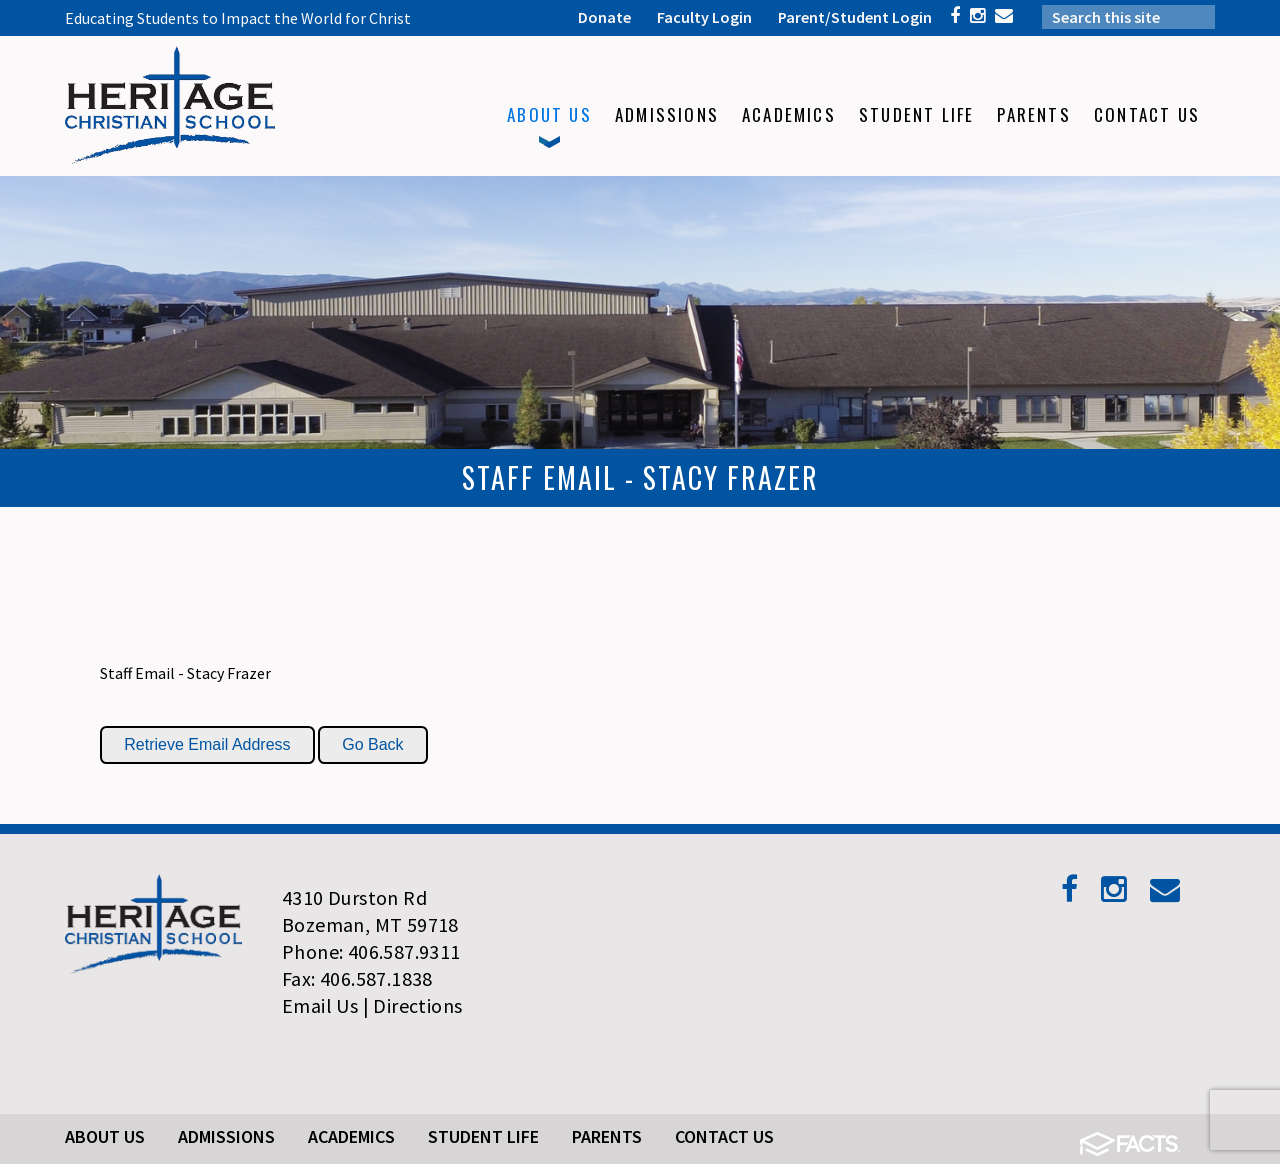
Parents (607, 1136)
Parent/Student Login (855, 17)
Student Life (483, 1136)
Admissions (226, 1136)
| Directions (413, 1005)
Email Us (320, 1005)
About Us (105, 1136)
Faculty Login (704, 17)
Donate (604, 17)
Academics (351, 1136)
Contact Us (724, 1136)
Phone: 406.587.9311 (371, 951)
